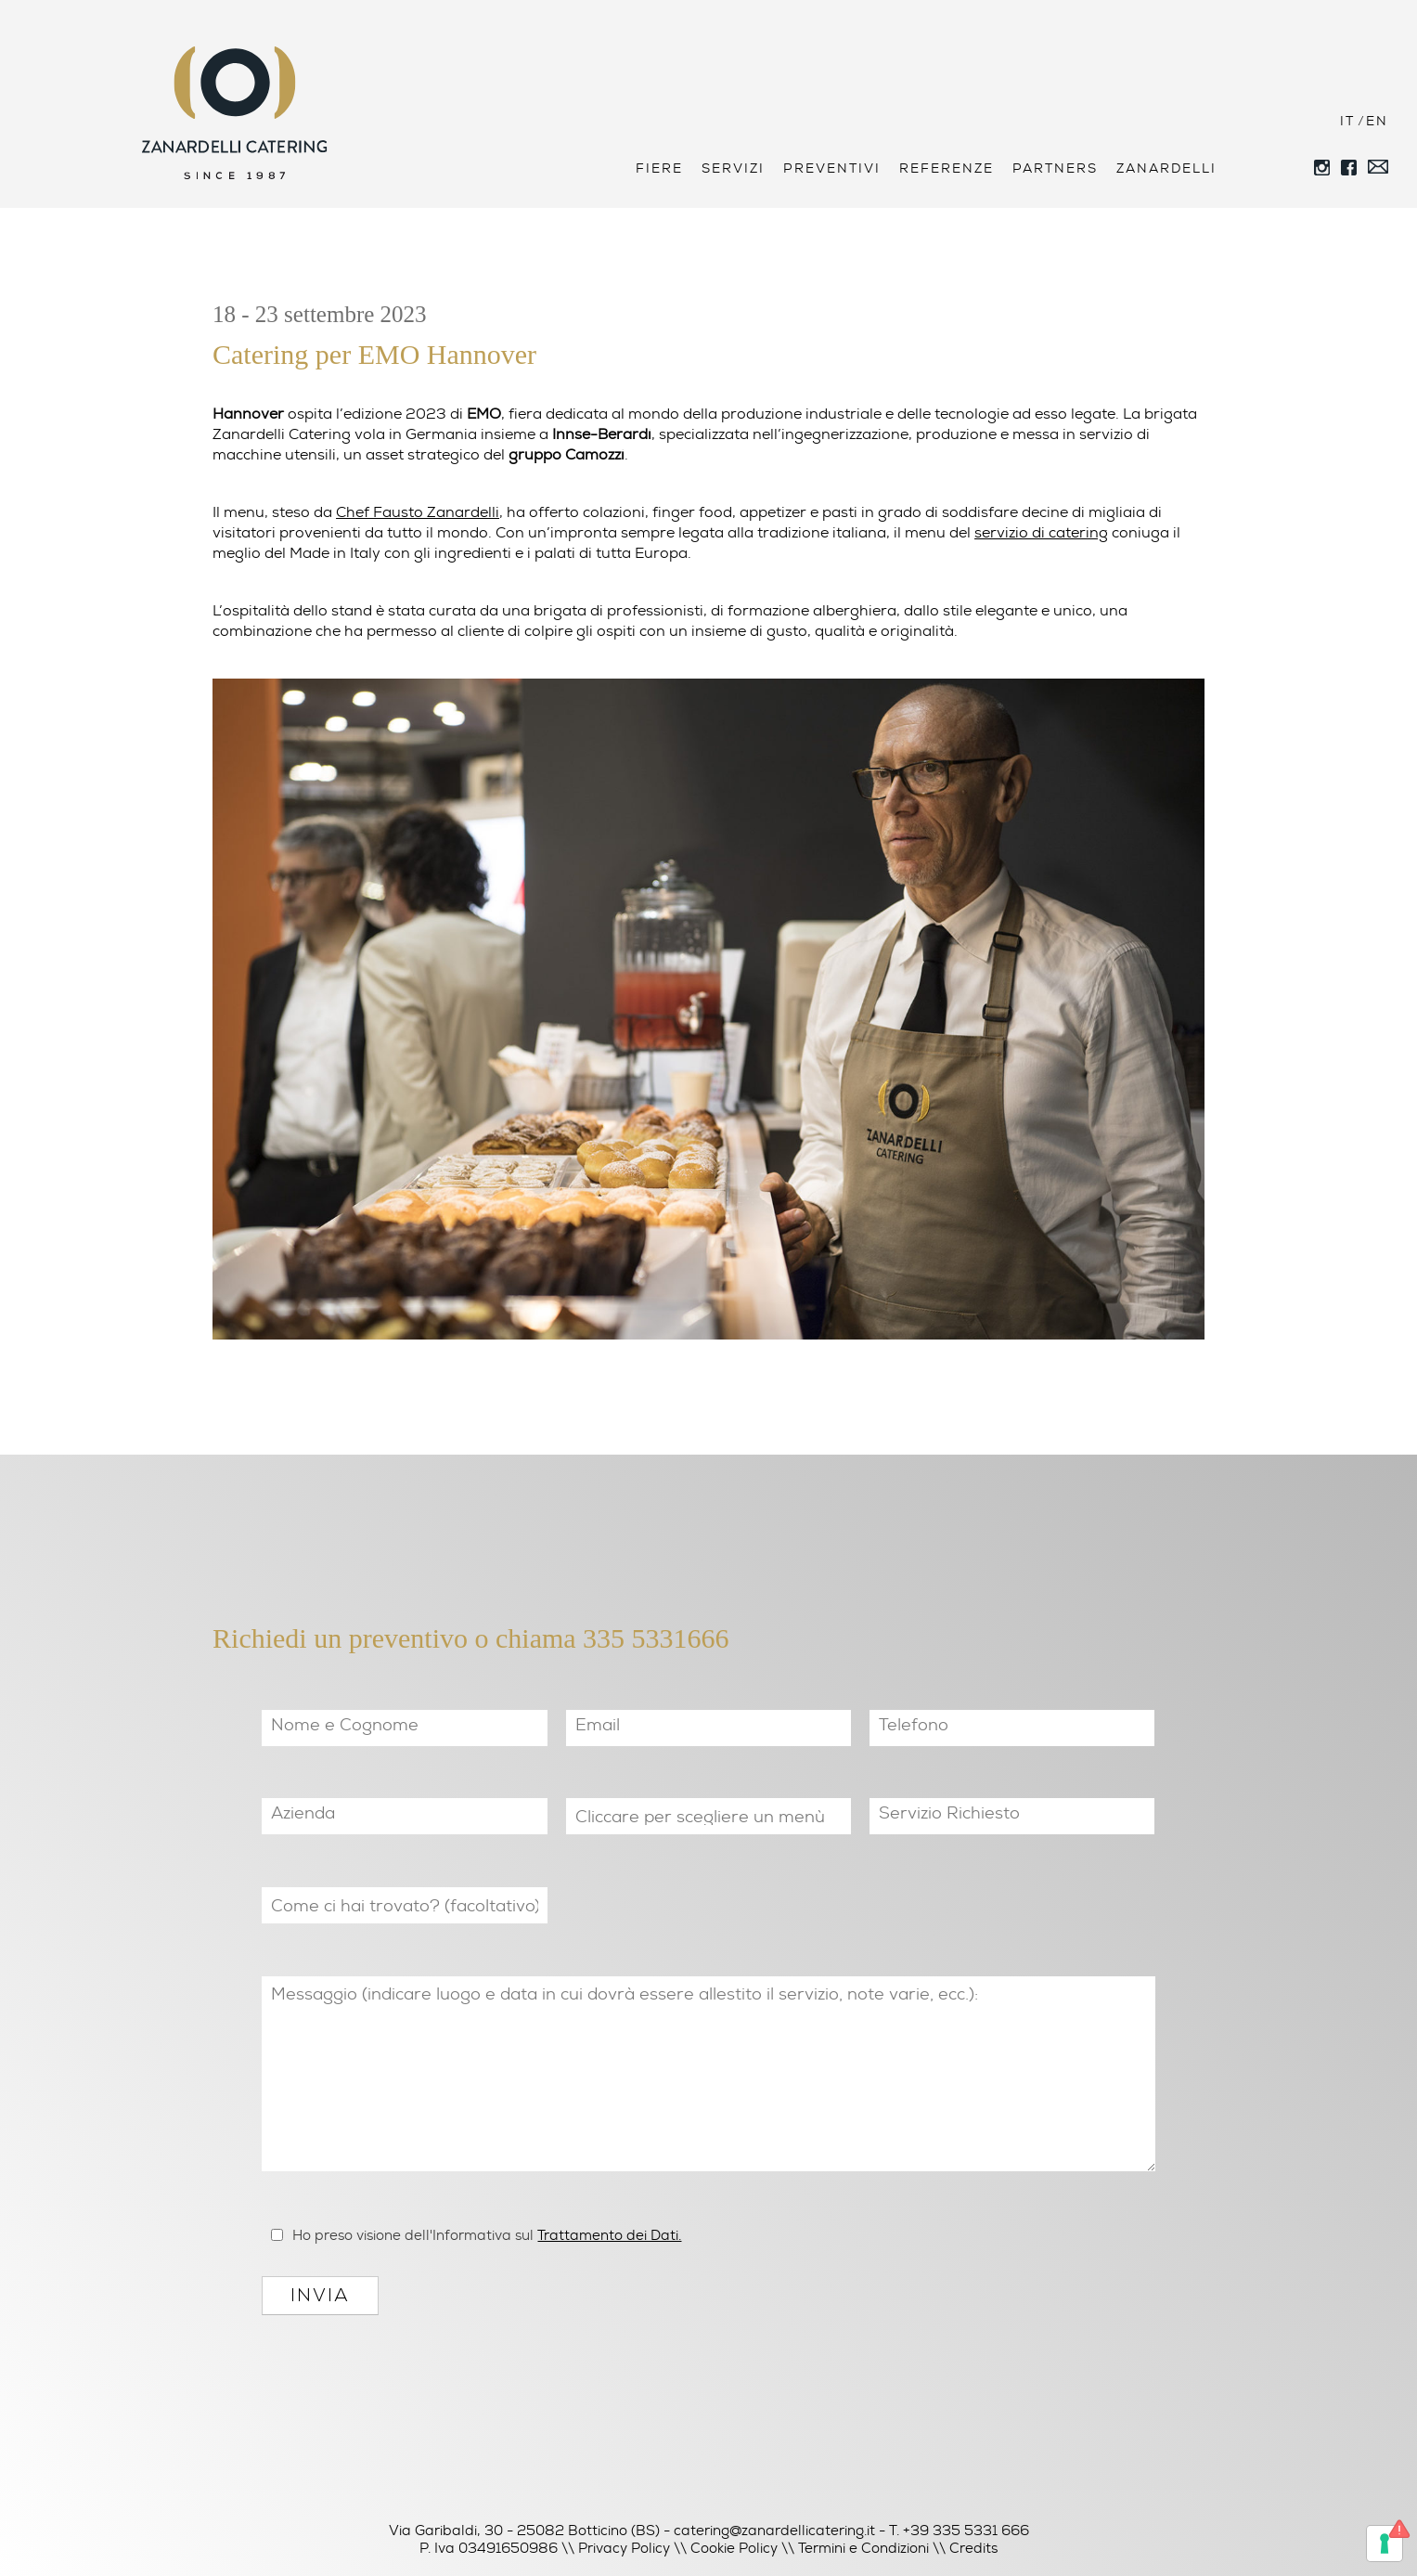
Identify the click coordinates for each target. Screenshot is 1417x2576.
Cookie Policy (734, 2548)
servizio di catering (1041, 532)
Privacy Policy (624, 2548)
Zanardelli (1166, 168)
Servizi (733, 168)
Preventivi (832, 168)
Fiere (659, 168)
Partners (1055, 168)
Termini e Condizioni (863, 2548)
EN (1377, 120)
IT (1347, 120)
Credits (973, 2548)
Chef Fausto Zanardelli (417, 512)
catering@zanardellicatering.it (774, 2530)
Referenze (946, 168)
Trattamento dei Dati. (609, 2235)
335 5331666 (656, 1638)
